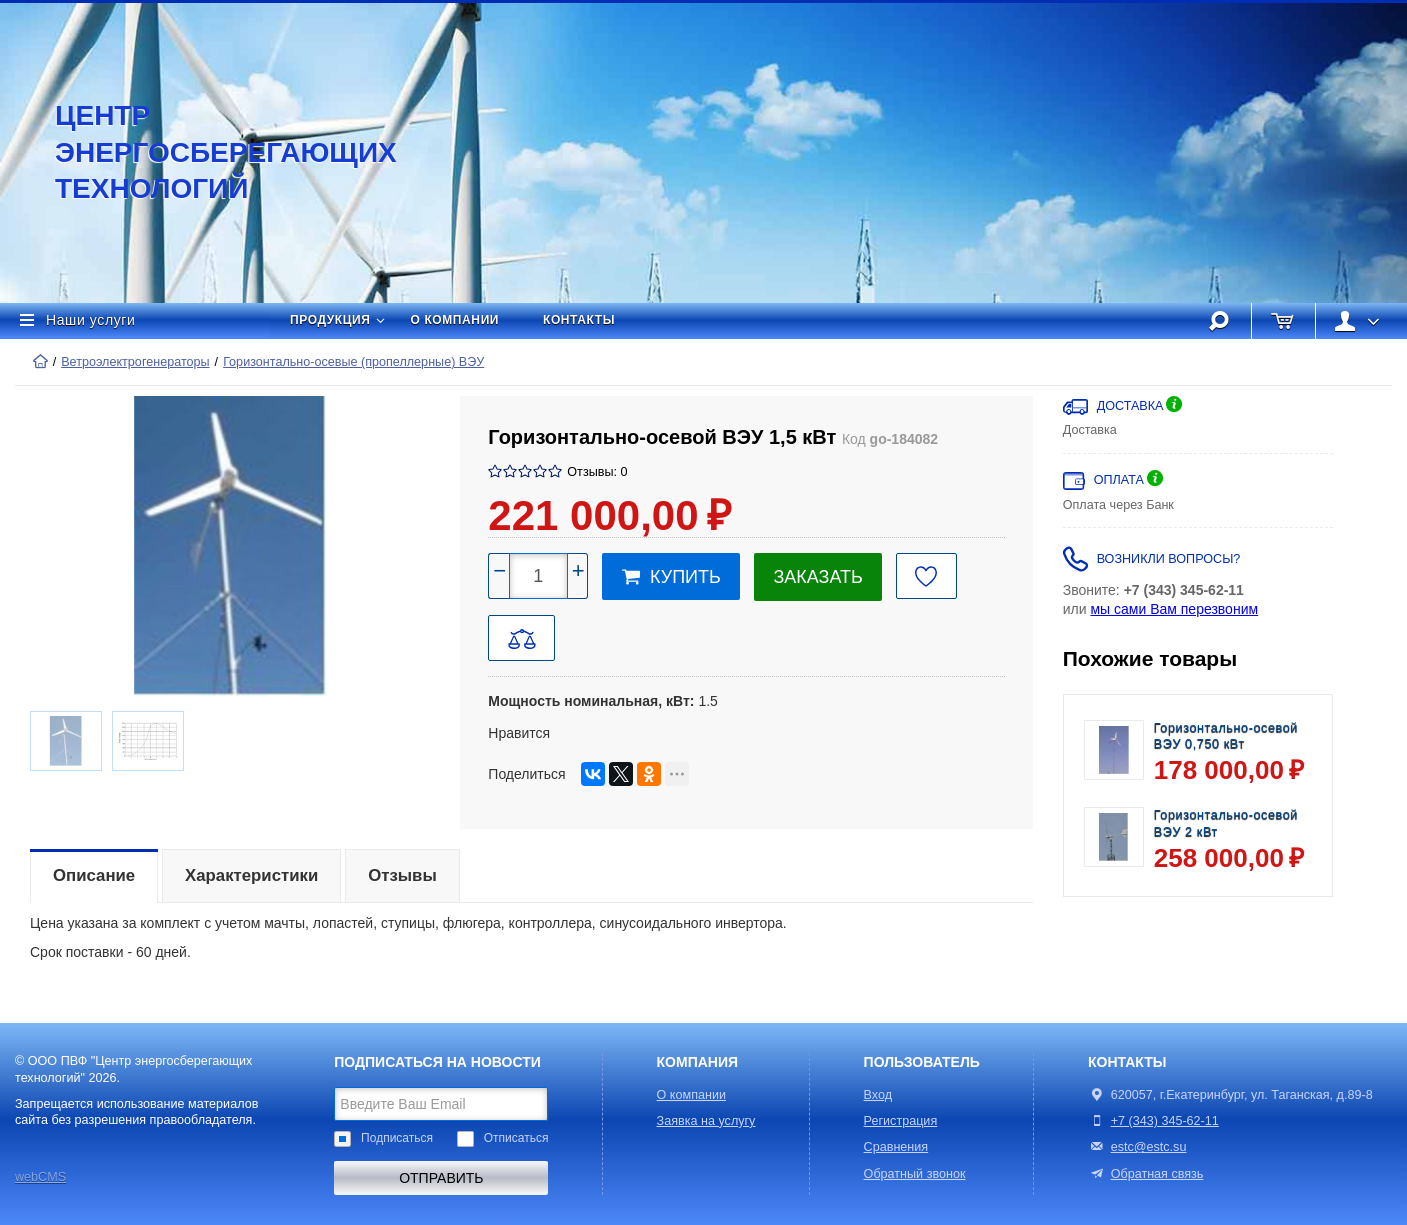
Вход (878, 1095)
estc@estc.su (1149, 1147)
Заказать (817, 577)
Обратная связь (1145, 1174)
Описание (94, 875)
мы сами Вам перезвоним (1174, 609)
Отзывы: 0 (597, 472)
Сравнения (896, 1147)
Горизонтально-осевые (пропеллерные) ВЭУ (353, 362)
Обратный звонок (915, 1174)
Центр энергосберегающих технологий (205, 152)
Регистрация (901, 1121)
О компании (455, 320)
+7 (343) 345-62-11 (1165, 1121)
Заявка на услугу (706, 1121)
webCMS (40, 1177)
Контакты (579, 320)
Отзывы (402, 875)
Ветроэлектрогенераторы (135, 362)
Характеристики (251, 875)
